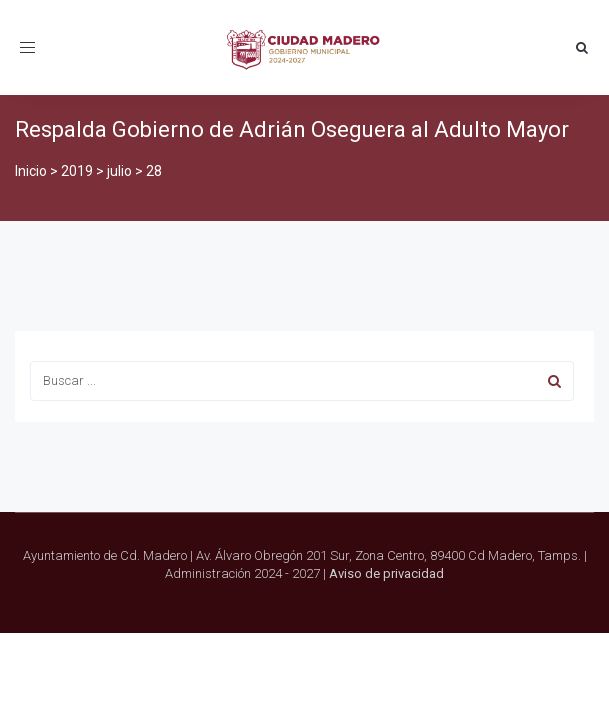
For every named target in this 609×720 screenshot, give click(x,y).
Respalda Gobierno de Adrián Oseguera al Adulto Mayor (292, 129)
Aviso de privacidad (386, 573)
